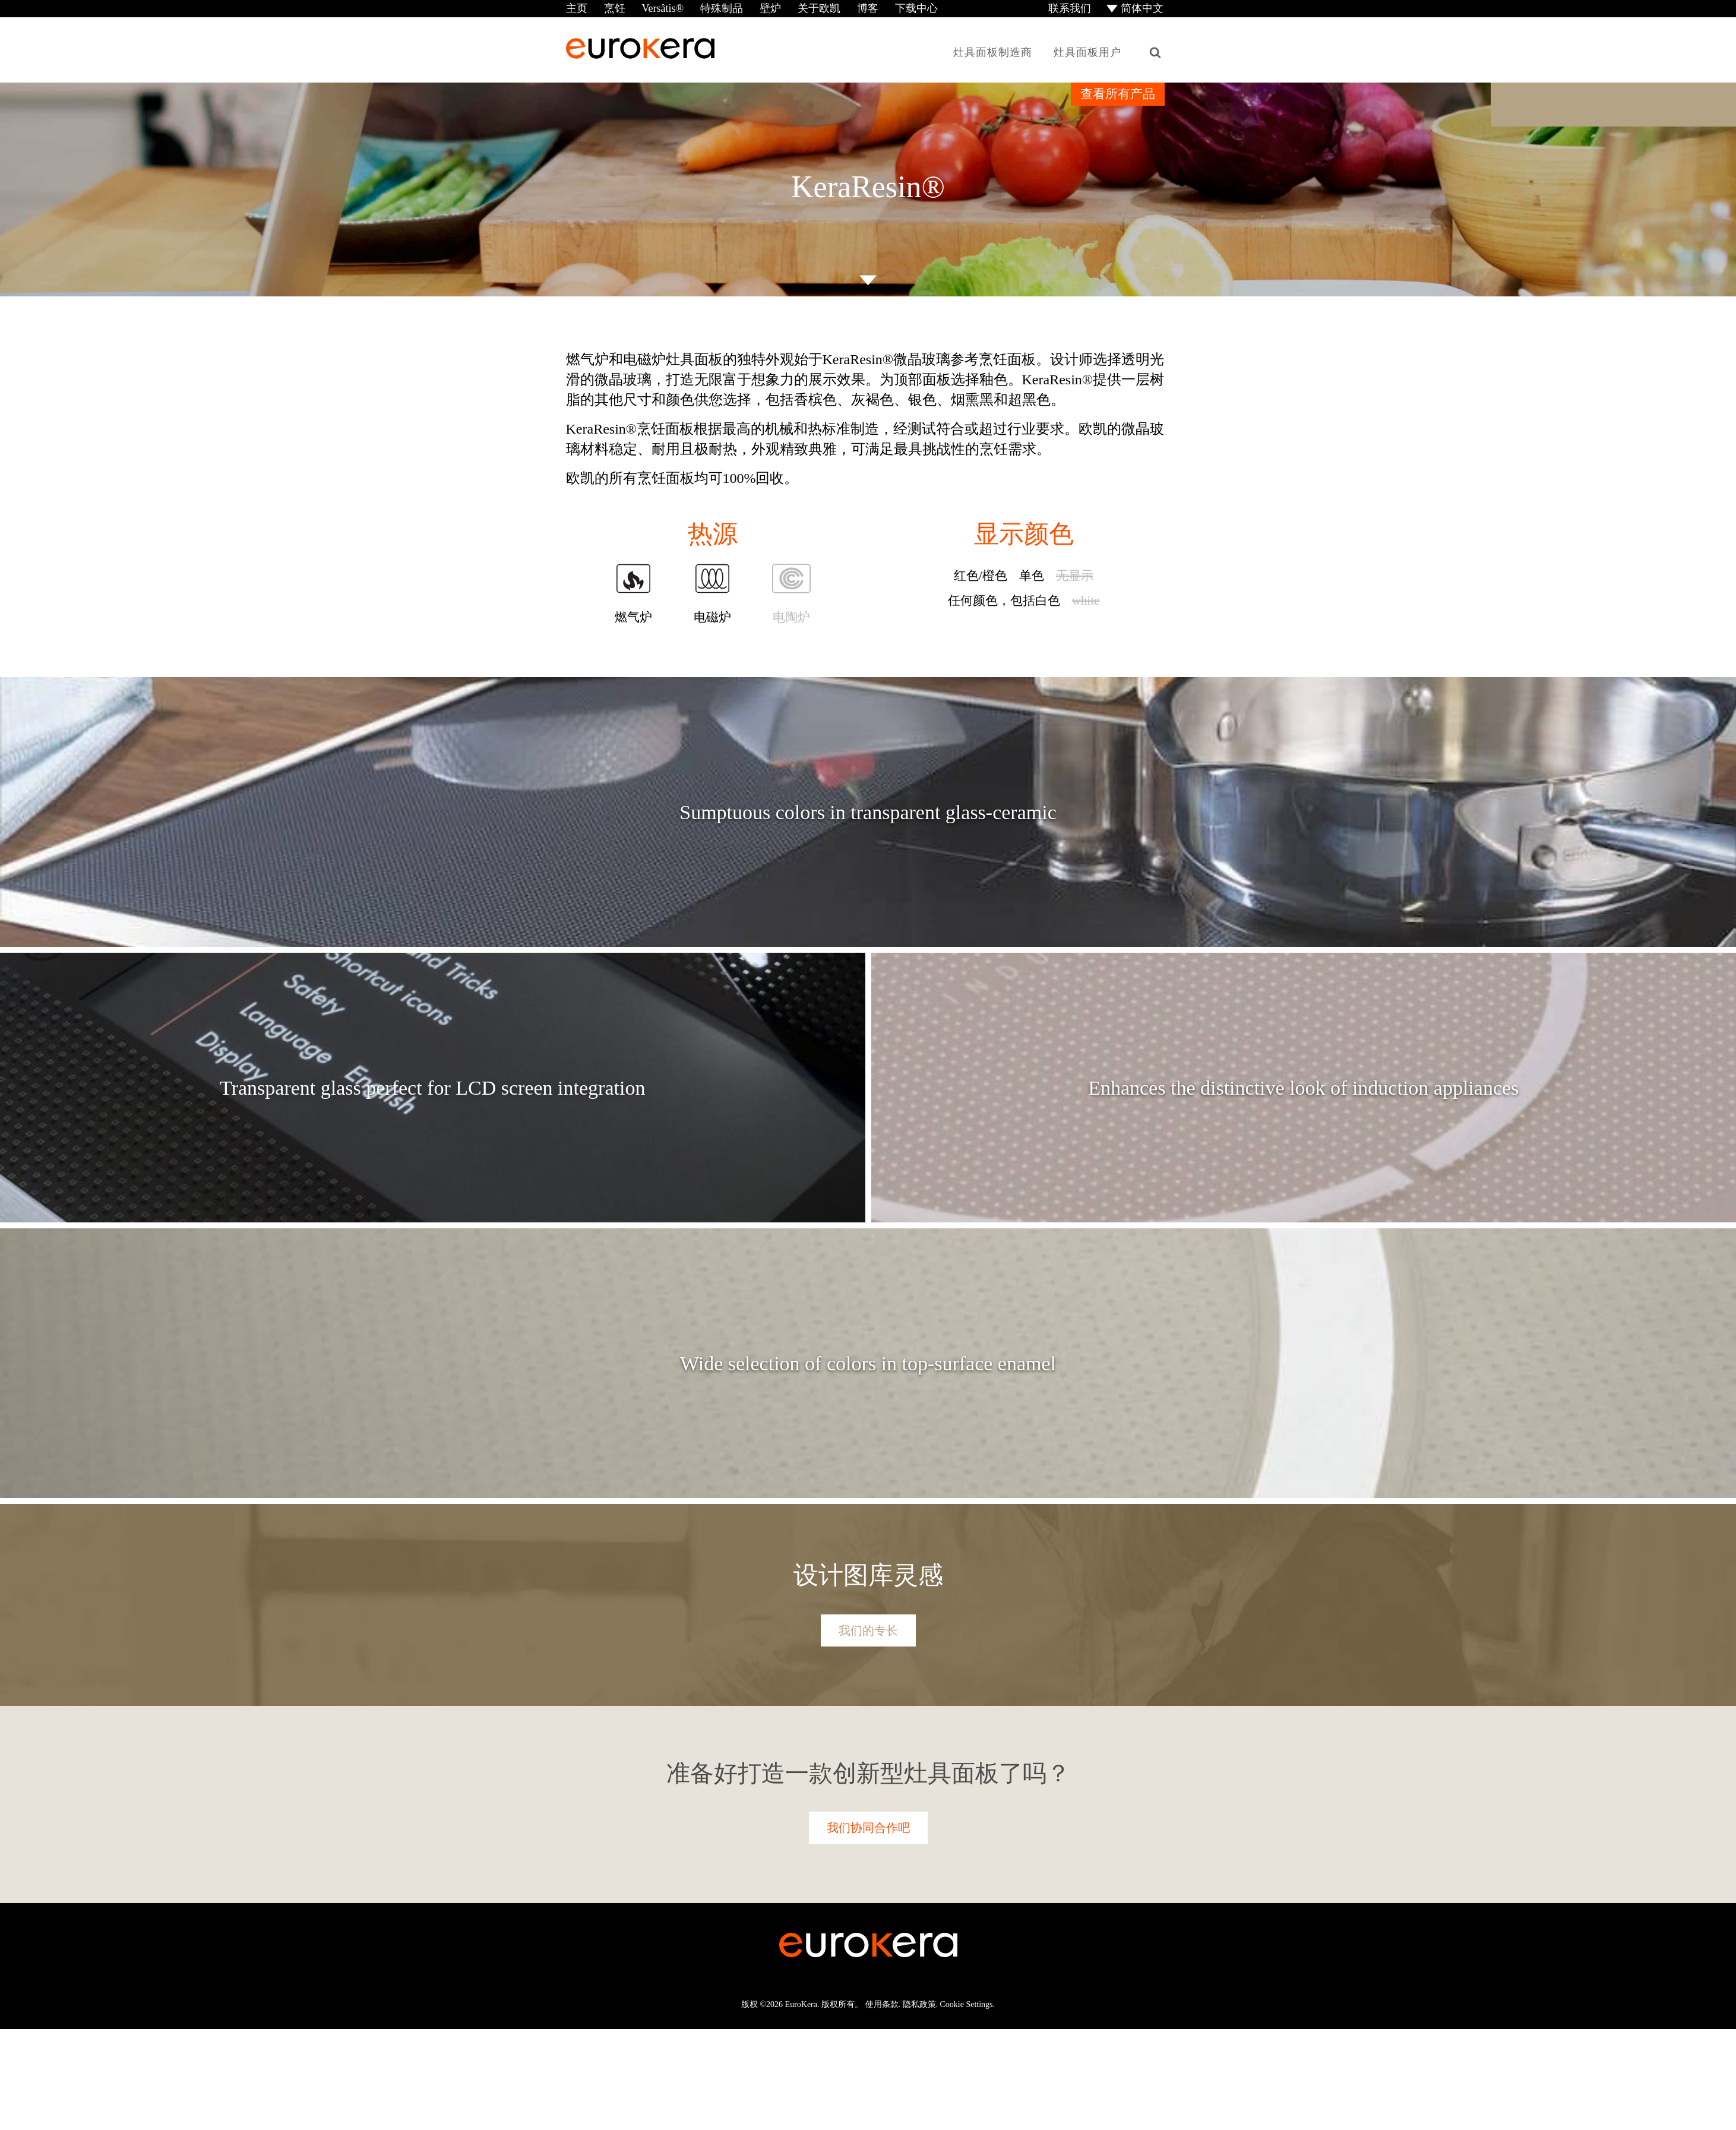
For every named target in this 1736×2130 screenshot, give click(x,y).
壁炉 (770, 8)
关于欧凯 (819, 8)
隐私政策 (919, 2004)
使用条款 (882, 2004)
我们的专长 (868, 1630)
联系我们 (1068, 8)
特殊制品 (721, 8)
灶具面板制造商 (992, 52)
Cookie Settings (966, 2004)
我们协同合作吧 (868, 1827)
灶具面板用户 (1087, 52)
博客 (867, 8)
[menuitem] (1136, 8)
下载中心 (916, 8)
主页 (576, 8)
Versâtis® (662, 8)
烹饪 (614, 8)
